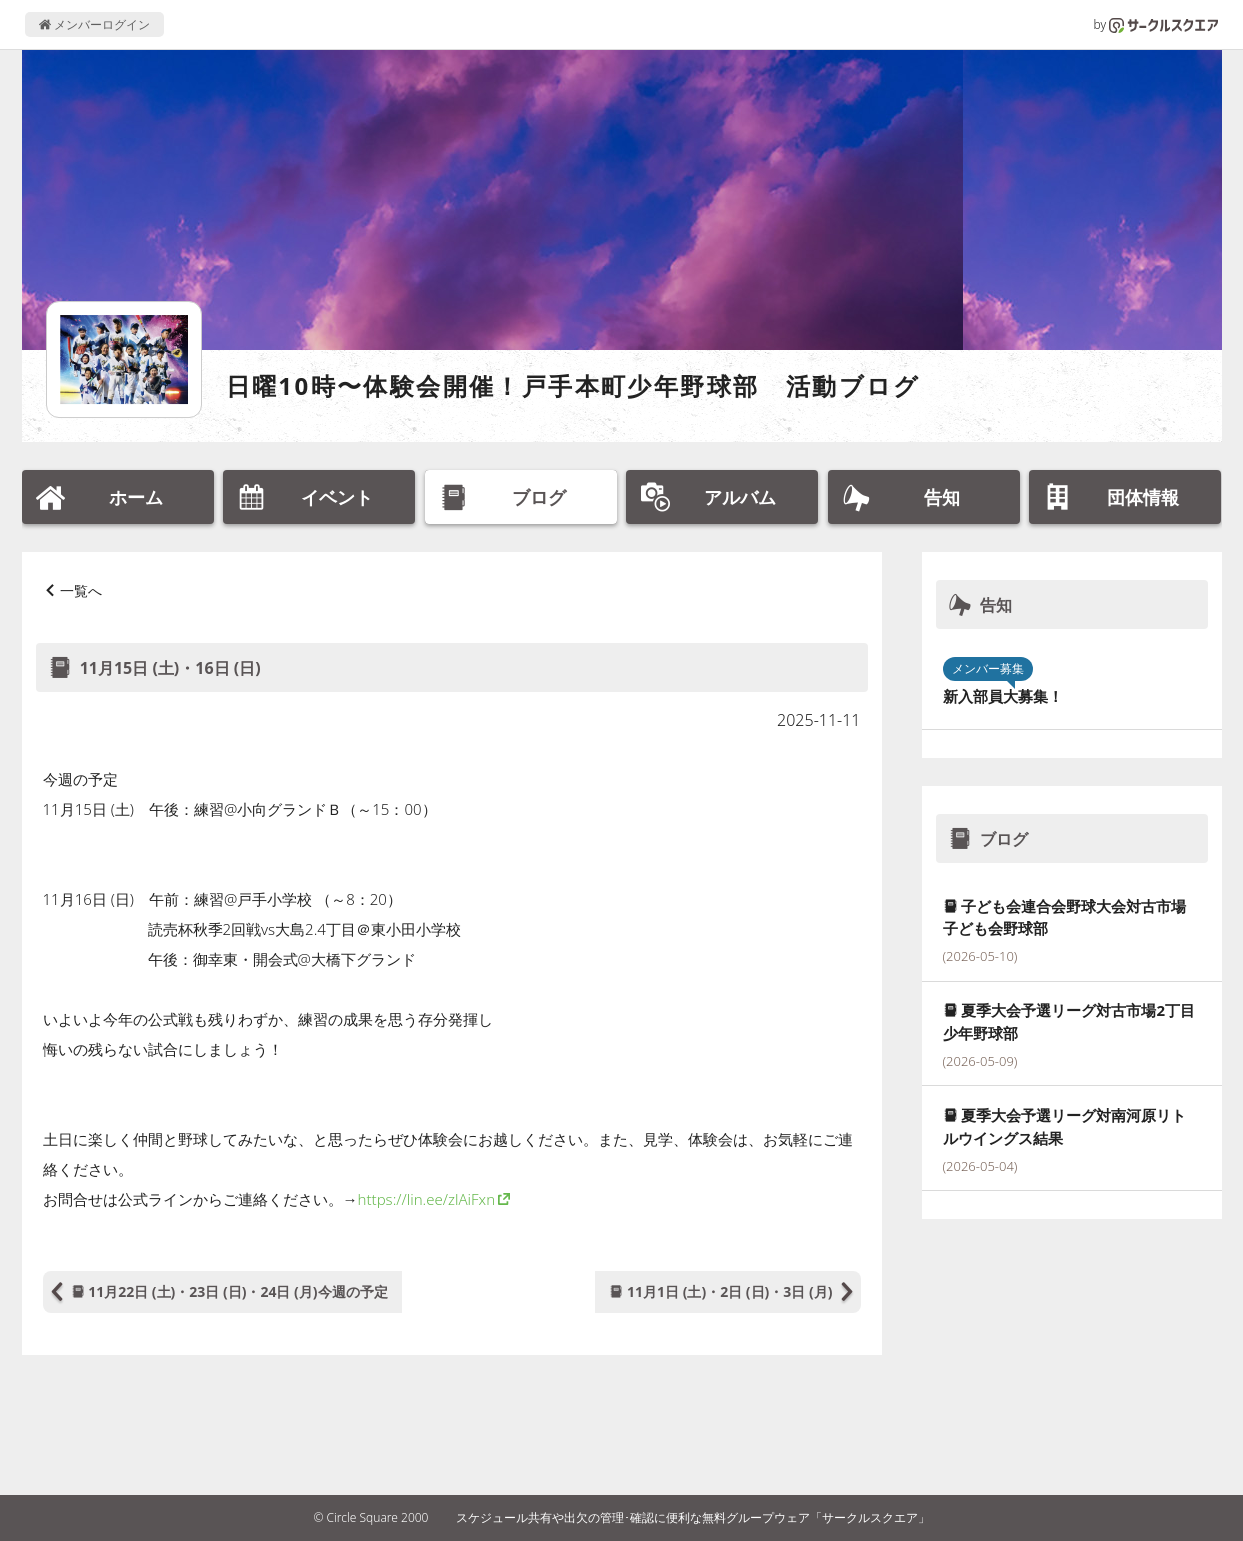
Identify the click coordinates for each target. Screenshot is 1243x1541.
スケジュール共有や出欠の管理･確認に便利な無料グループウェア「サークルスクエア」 (693, 1517)
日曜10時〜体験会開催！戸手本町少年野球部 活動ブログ (573, 385)
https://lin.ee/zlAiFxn (427, 1199)
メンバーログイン (94, 24)
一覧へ (81, 590)
